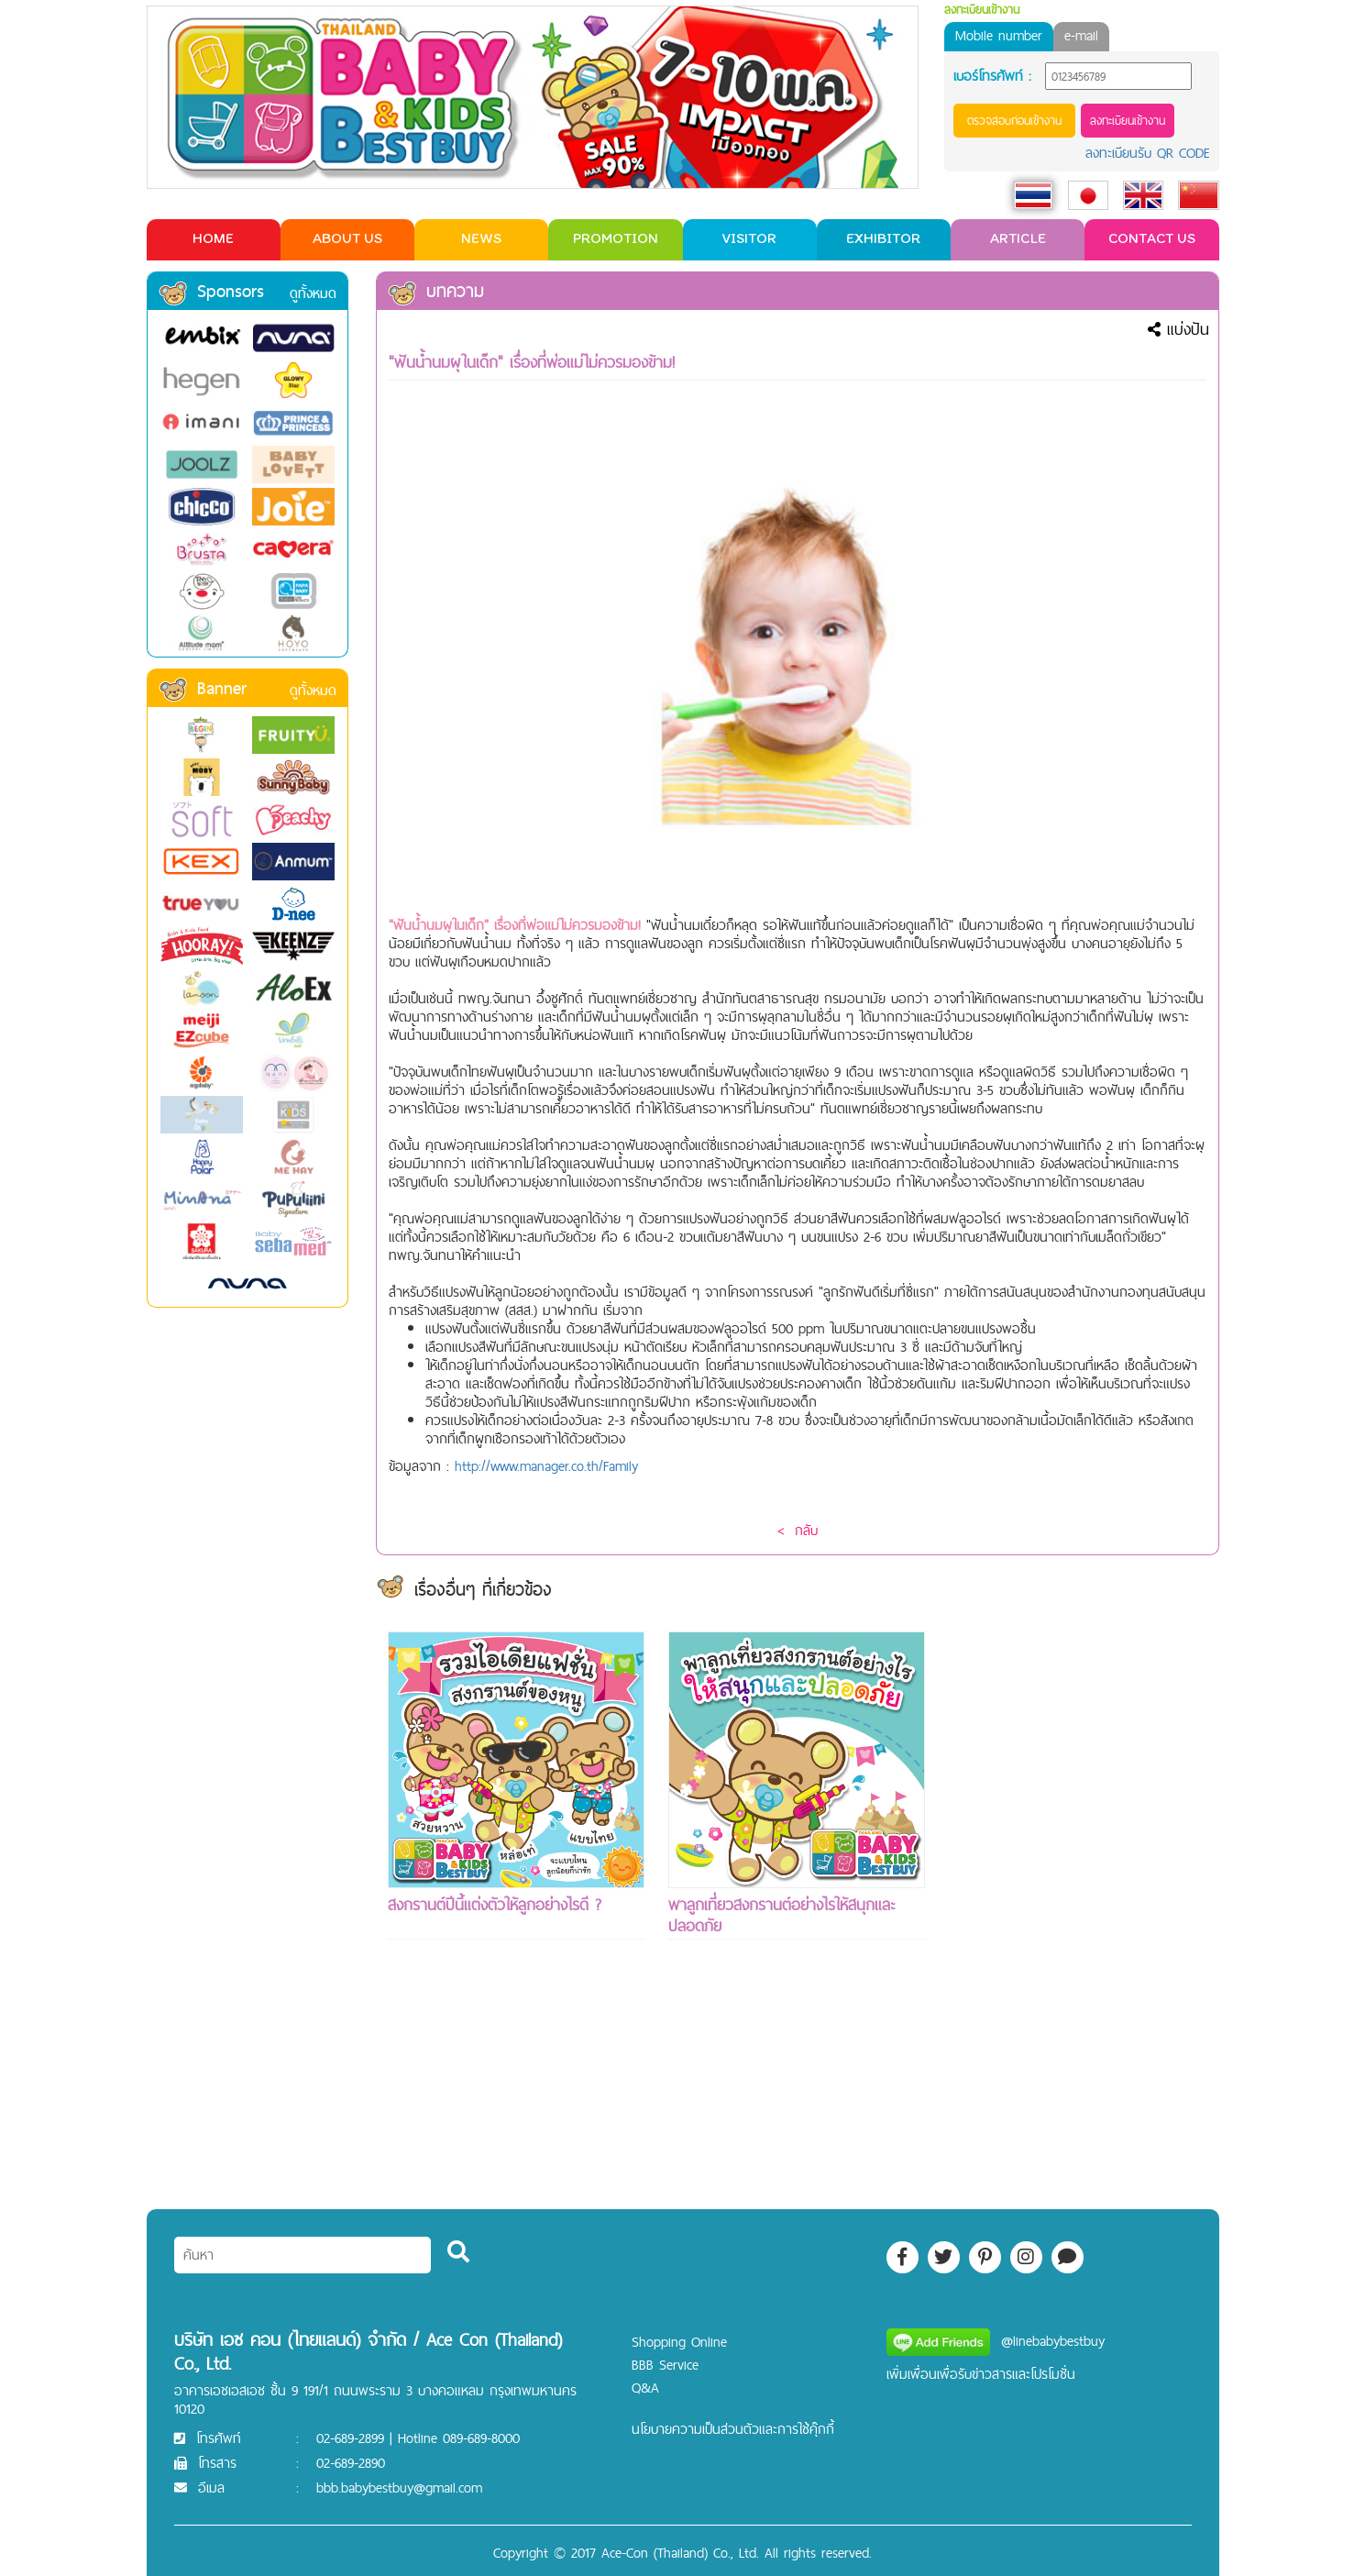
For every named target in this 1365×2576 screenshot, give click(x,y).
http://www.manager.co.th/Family (546, 1465)
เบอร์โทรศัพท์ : (992, 76)
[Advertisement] (1077, 1906)
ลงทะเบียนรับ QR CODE (1147, 152)
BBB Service (665, 2364)
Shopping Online (679, 2341)
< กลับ (797, 1530)
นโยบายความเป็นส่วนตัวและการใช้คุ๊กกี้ (733, 2428)
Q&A (645, 2387)
